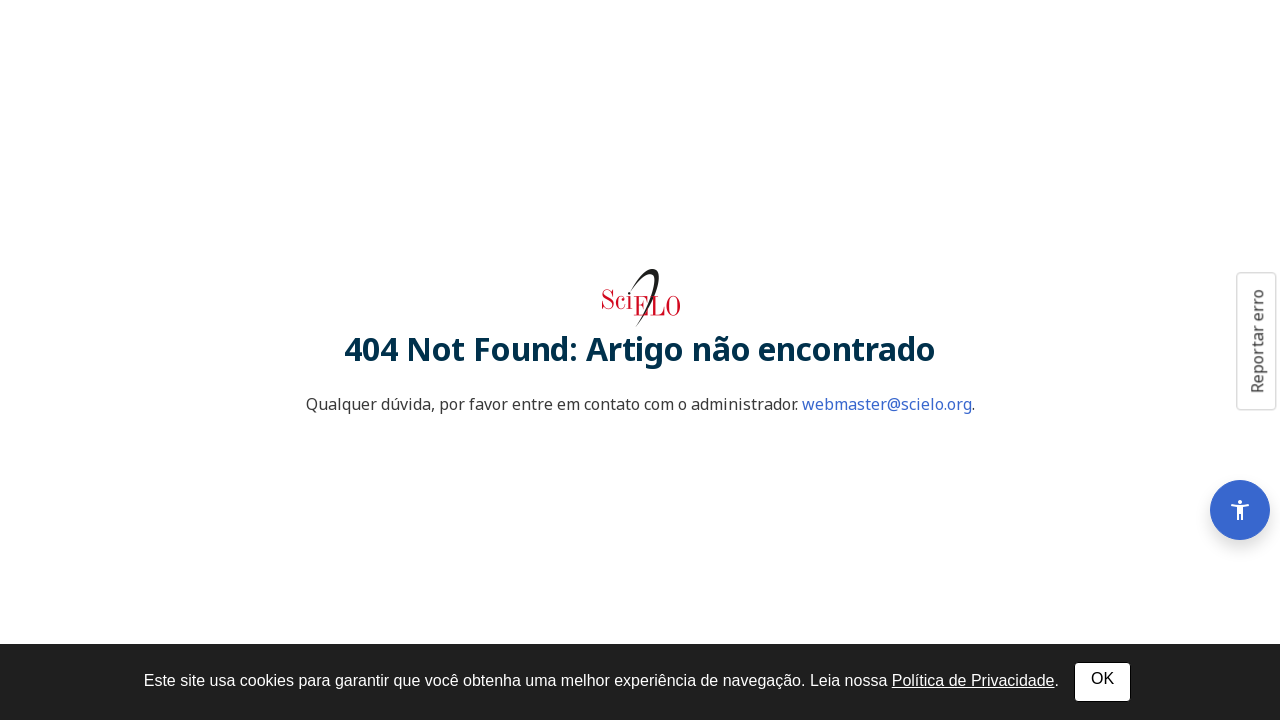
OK (1102, 678)
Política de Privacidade (973, 680)
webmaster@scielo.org (887, 404)
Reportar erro (1257, 341)
